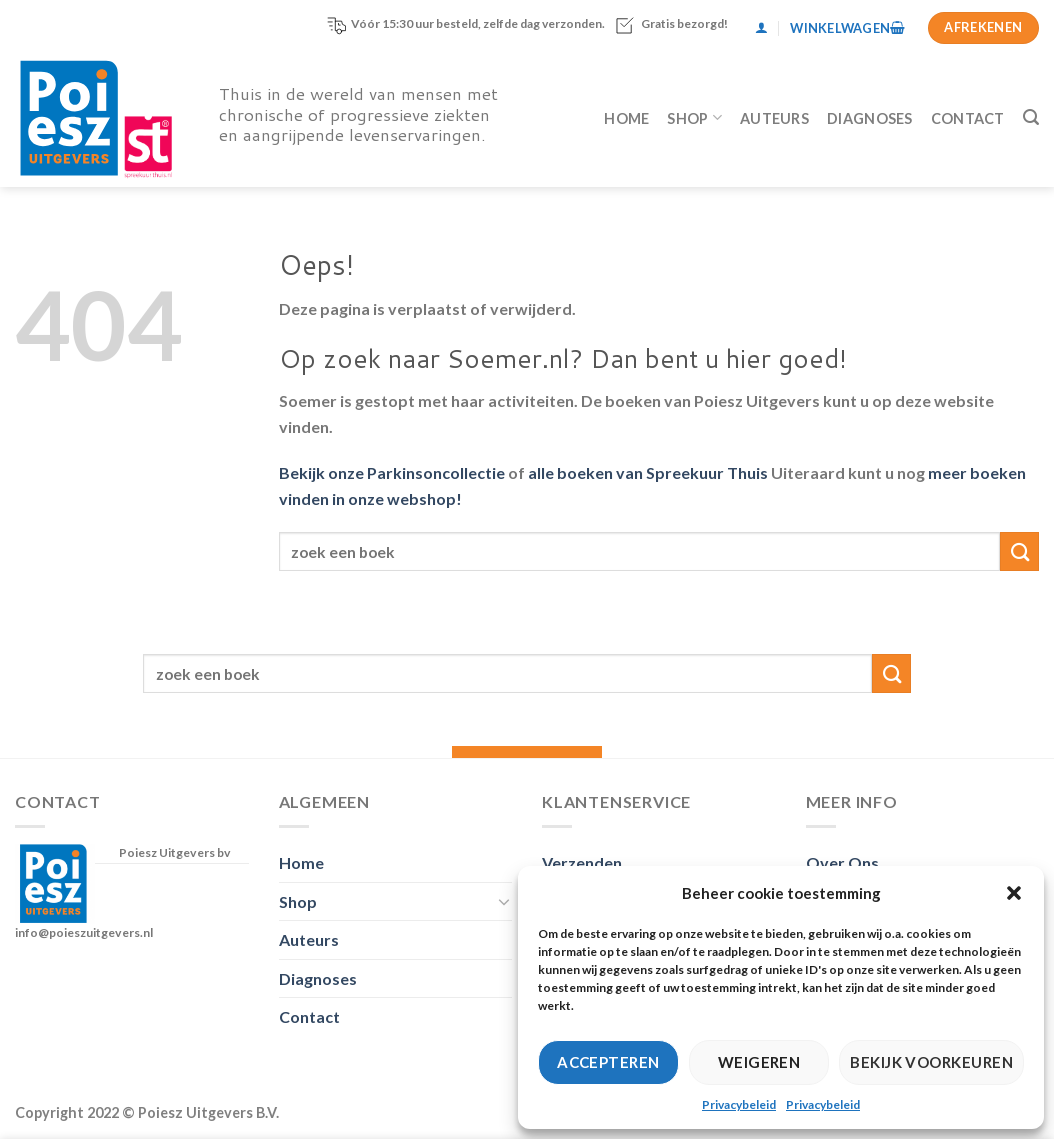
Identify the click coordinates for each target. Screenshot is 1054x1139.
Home (626, 118)
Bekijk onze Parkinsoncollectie (392, 472)
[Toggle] (504, 901)
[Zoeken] (1031, 117)
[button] (1014, 893)
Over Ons (842, 862)
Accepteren (608, 1062)
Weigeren (759, 1062)
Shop (694, 117)
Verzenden (582, 862)
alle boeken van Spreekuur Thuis (648, 472)
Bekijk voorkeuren (931, 1062)
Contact (968, 118)
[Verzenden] (1019, 551)
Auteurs (774, 118)
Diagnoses (870, 118)
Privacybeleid (739, 1104)
